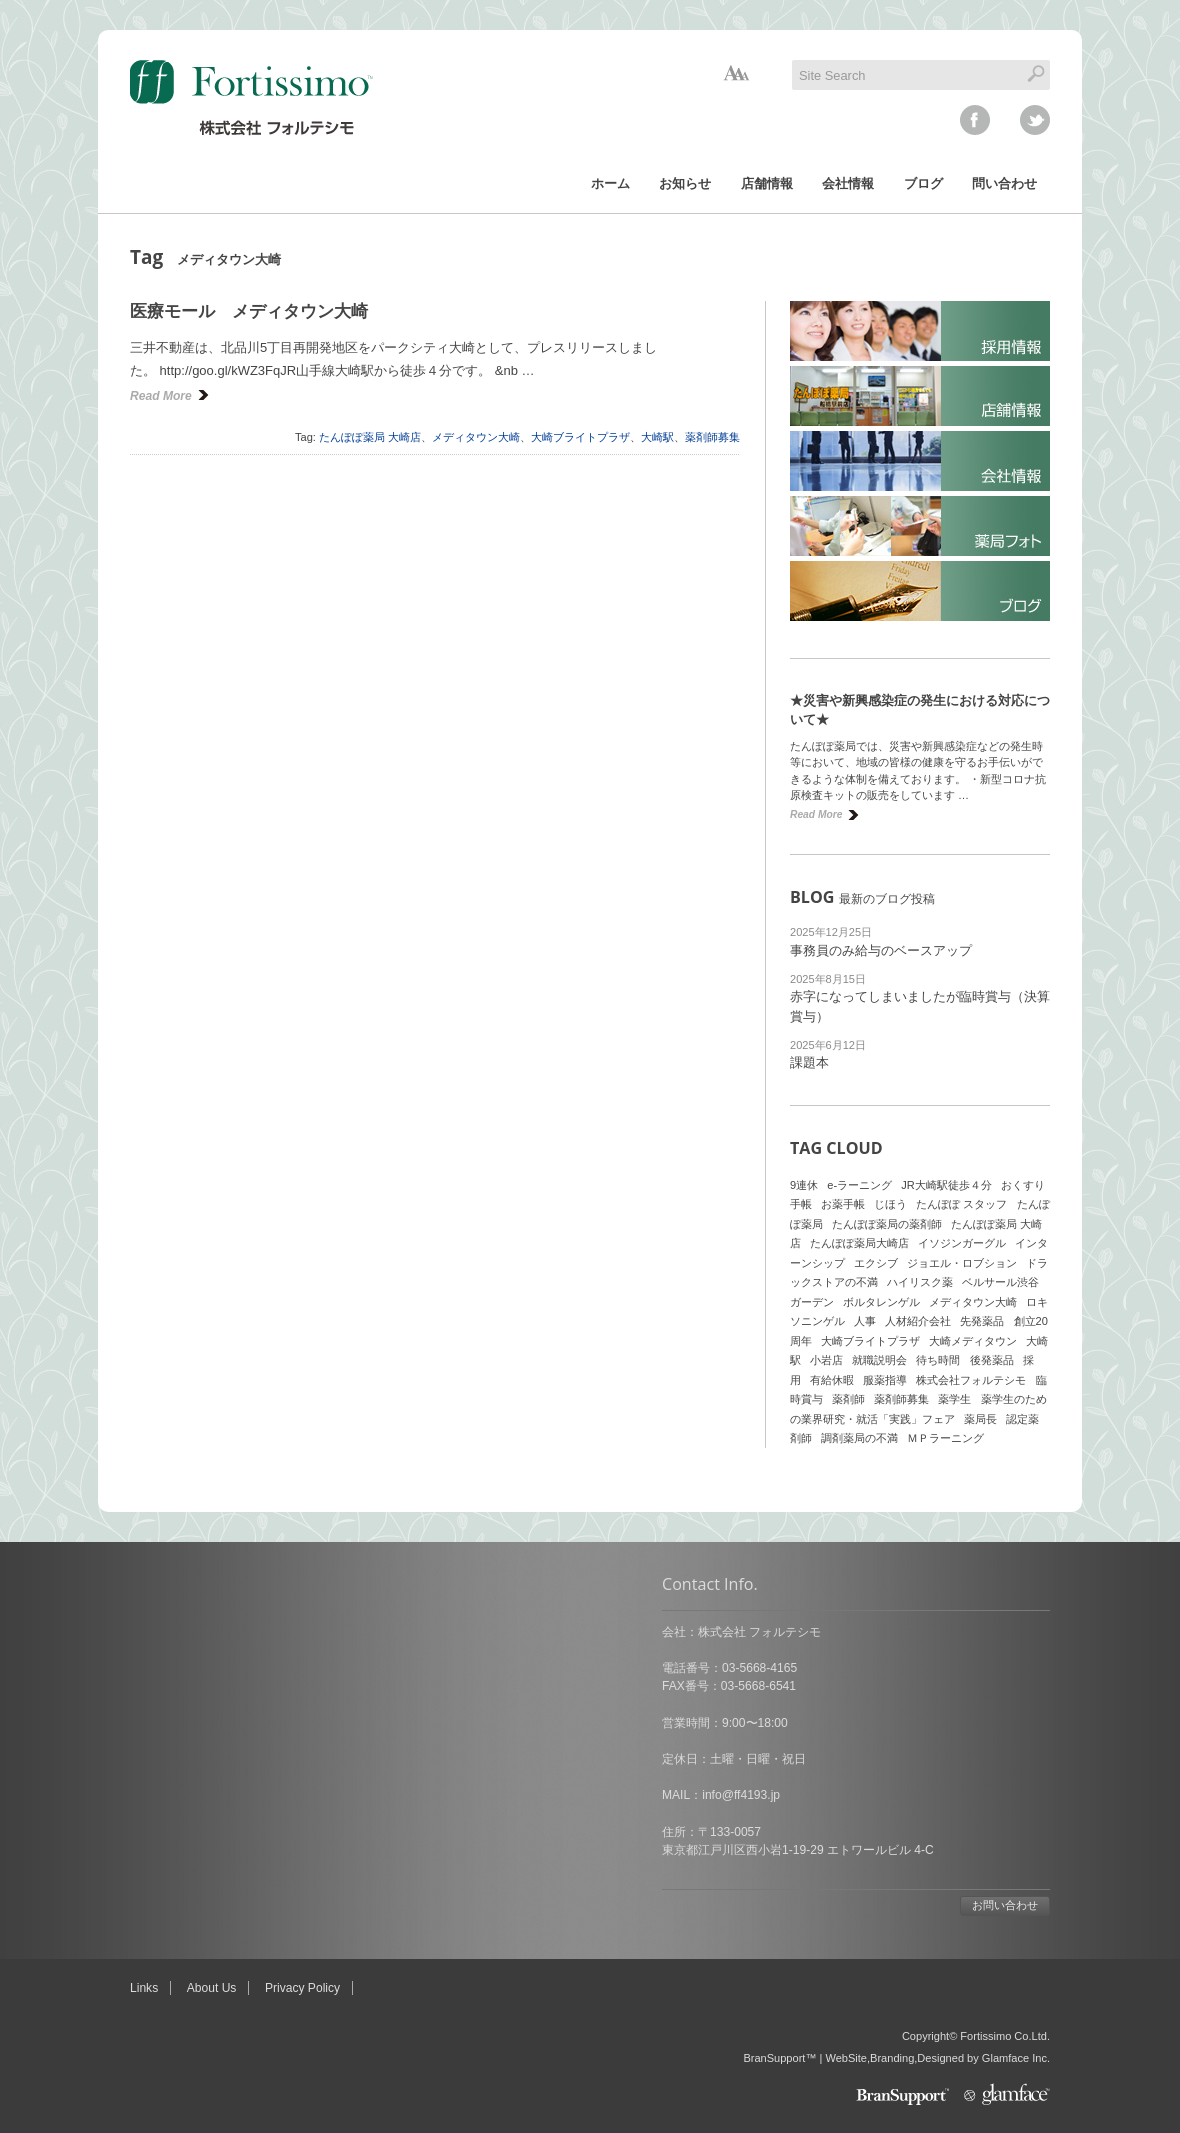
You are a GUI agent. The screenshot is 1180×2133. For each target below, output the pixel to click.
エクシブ (876, 1263)
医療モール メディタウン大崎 (249, 311)
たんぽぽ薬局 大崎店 (370, 437)
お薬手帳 (843, 1204)
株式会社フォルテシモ (971, 1380)
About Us (212, 1988)
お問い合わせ (473, 1905)
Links (144, 1988)
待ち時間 (938, 1360)
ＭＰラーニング (945, 1438)
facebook (975, 120)
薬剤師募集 (712, 437)
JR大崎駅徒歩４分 (946, 1185)
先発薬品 (982, 1321)
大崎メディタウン (973, 1341)
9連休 (804, 1185)
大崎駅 (657, 437)
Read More (161, 396)
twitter (1035, 120)
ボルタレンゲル (881, 1302)
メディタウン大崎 (476, 437)
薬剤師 (848, 1399)
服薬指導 (885, 1380)
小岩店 (826, 1360)
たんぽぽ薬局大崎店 (859, 1243)
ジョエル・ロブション (962, 1263)
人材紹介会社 (918, 1321)
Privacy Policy (302, 1988)
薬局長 (980, 1419)
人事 (865, 1321)
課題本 (809, 1062)
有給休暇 (832, 1380)
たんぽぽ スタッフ (961, 1204)
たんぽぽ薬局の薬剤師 (887, 1224)
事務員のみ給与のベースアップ (881, 950)
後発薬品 (992, 1360)
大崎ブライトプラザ (580, 437)
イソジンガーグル (962, 1243)
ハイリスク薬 (920, 1282)
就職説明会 (879, 1360)
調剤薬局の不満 (859, 1438)
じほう (890, 1204)
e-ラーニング (859, 1185)
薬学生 (954, 1399)
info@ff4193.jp (209, 1795)
